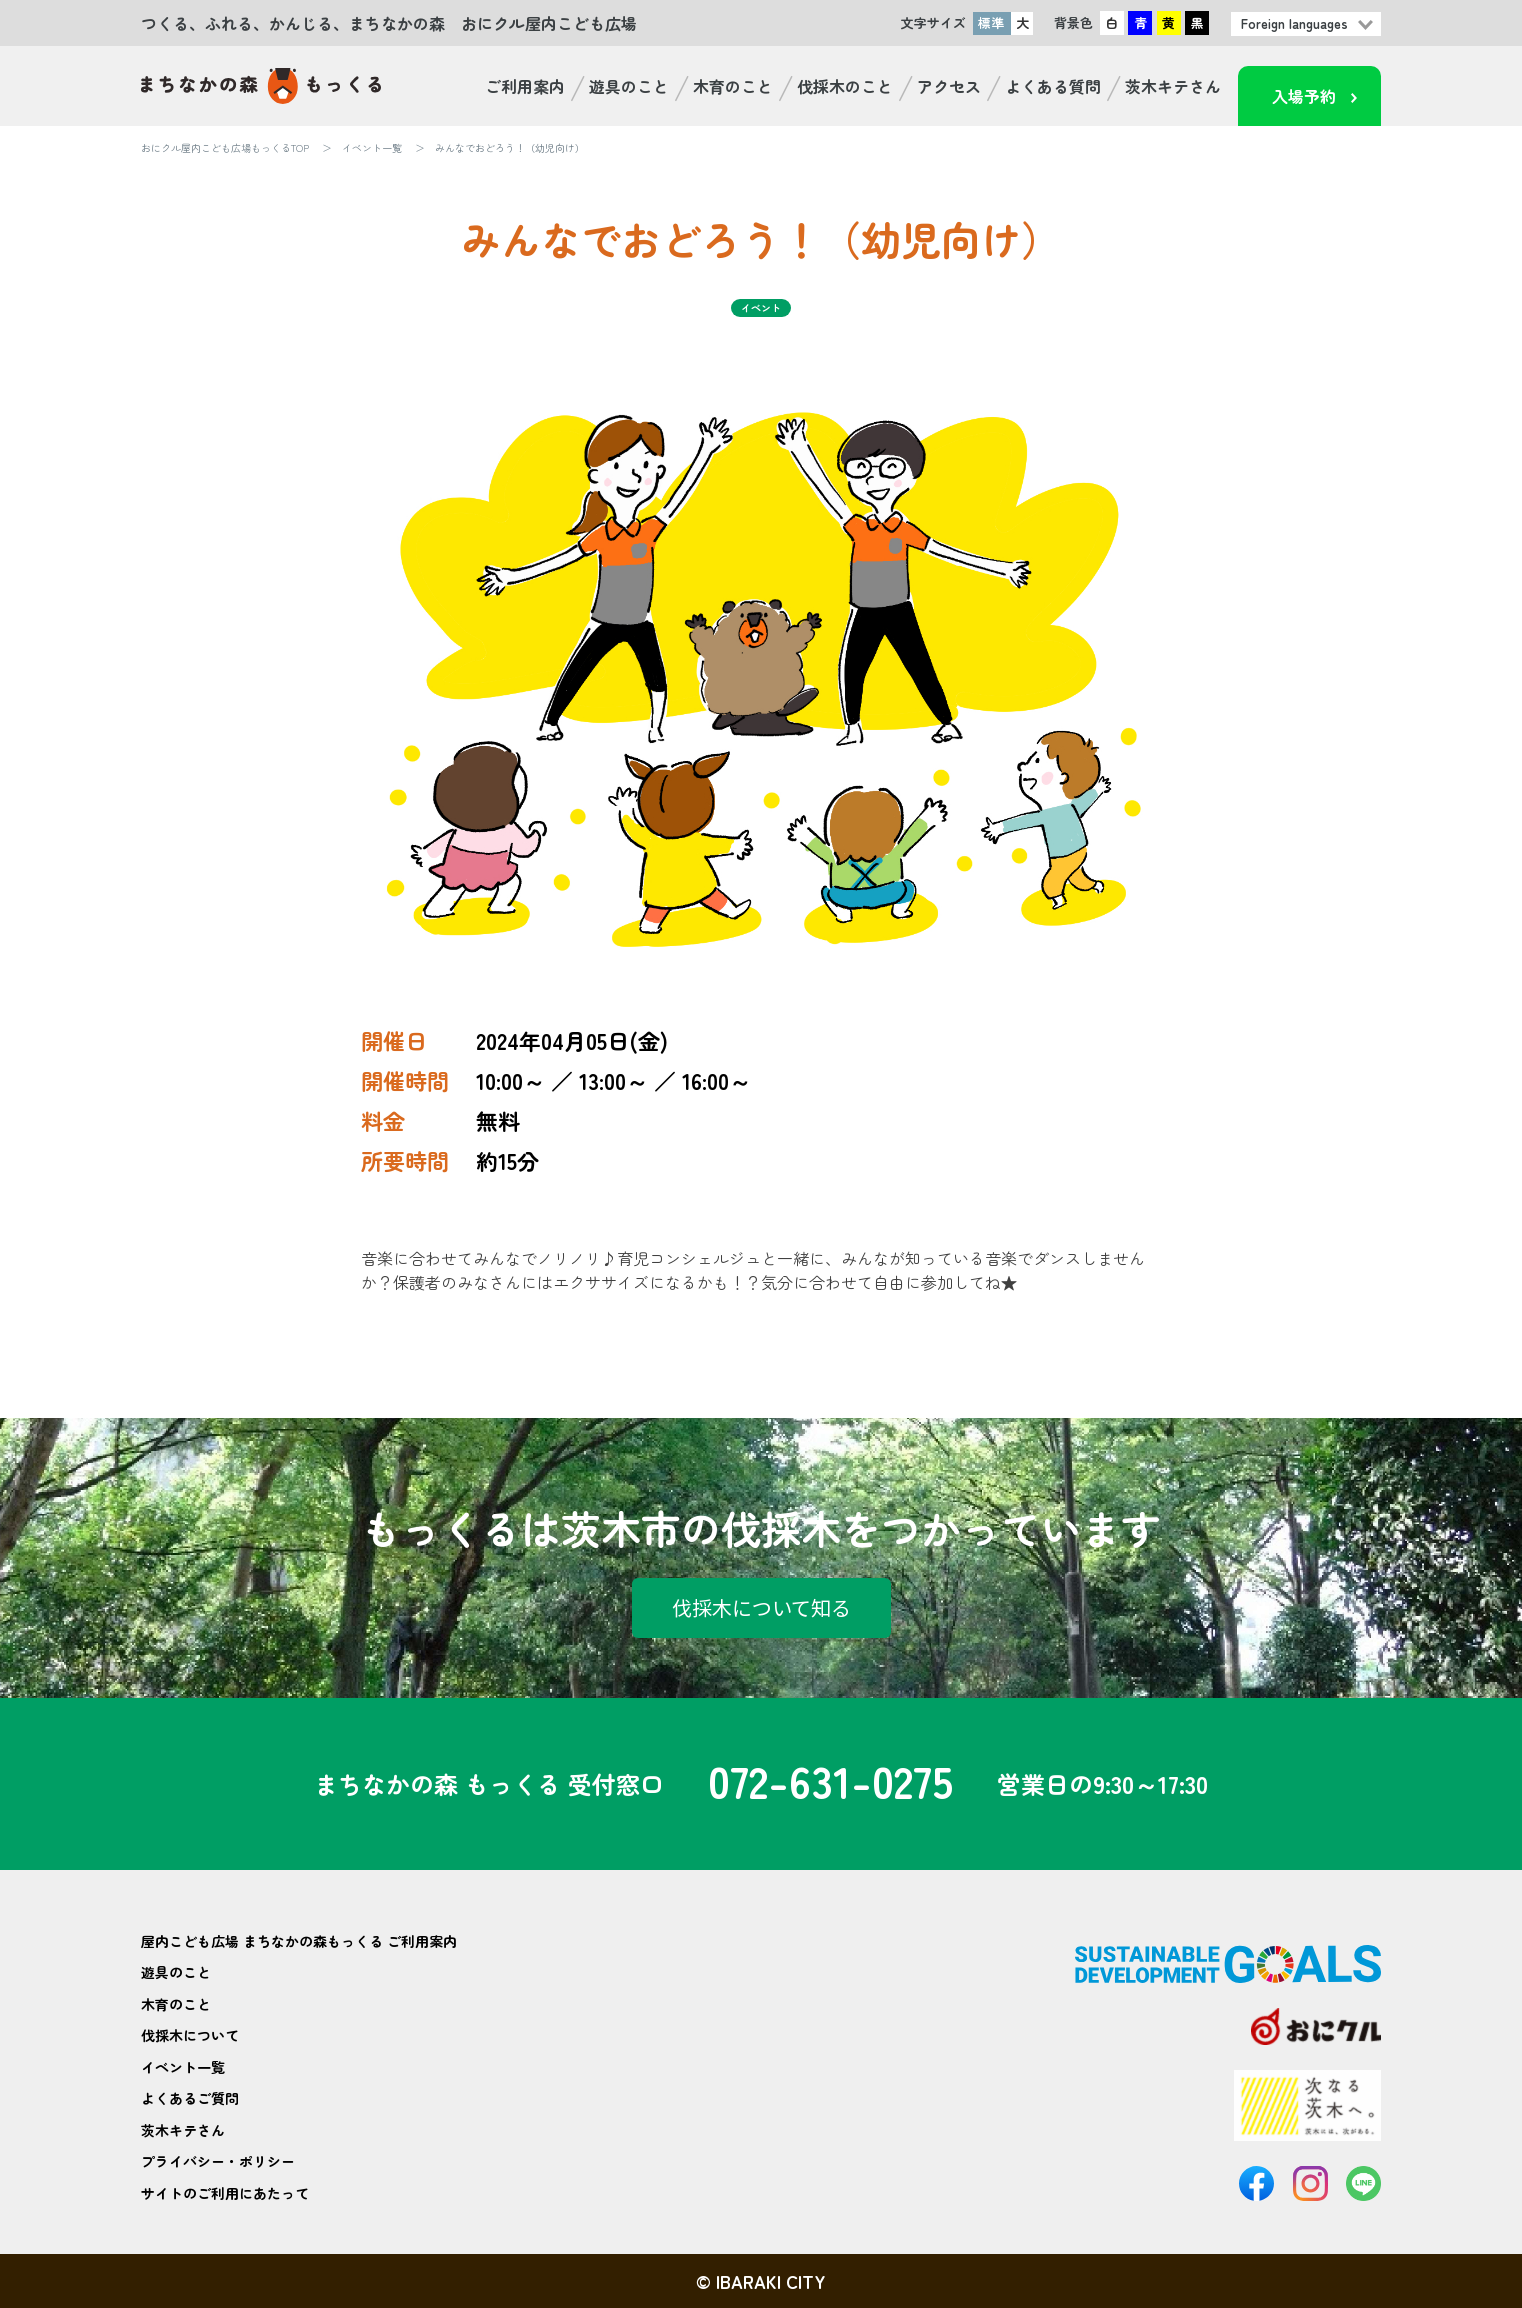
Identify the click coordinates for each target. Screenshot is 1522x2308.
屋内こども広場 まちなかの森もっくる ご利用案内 (299, 1941)
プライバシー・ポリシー (218, 2161)
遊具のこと (629, 86)
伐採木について (190, 2035)
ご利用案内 (525, 86)
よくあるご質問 (190, 2098)
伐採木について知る (761, 1607)
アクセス (949, 86)
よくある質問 (1053, 86)
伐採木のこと (845, 86)
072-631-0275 (830, 1784)
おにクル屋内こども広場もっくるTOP (225, 147)
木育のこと (733, 86)
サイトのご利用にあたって (225, 2193)
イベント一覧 (372, 147)
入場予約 (1304, 96)
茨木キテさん (1173, 86)
